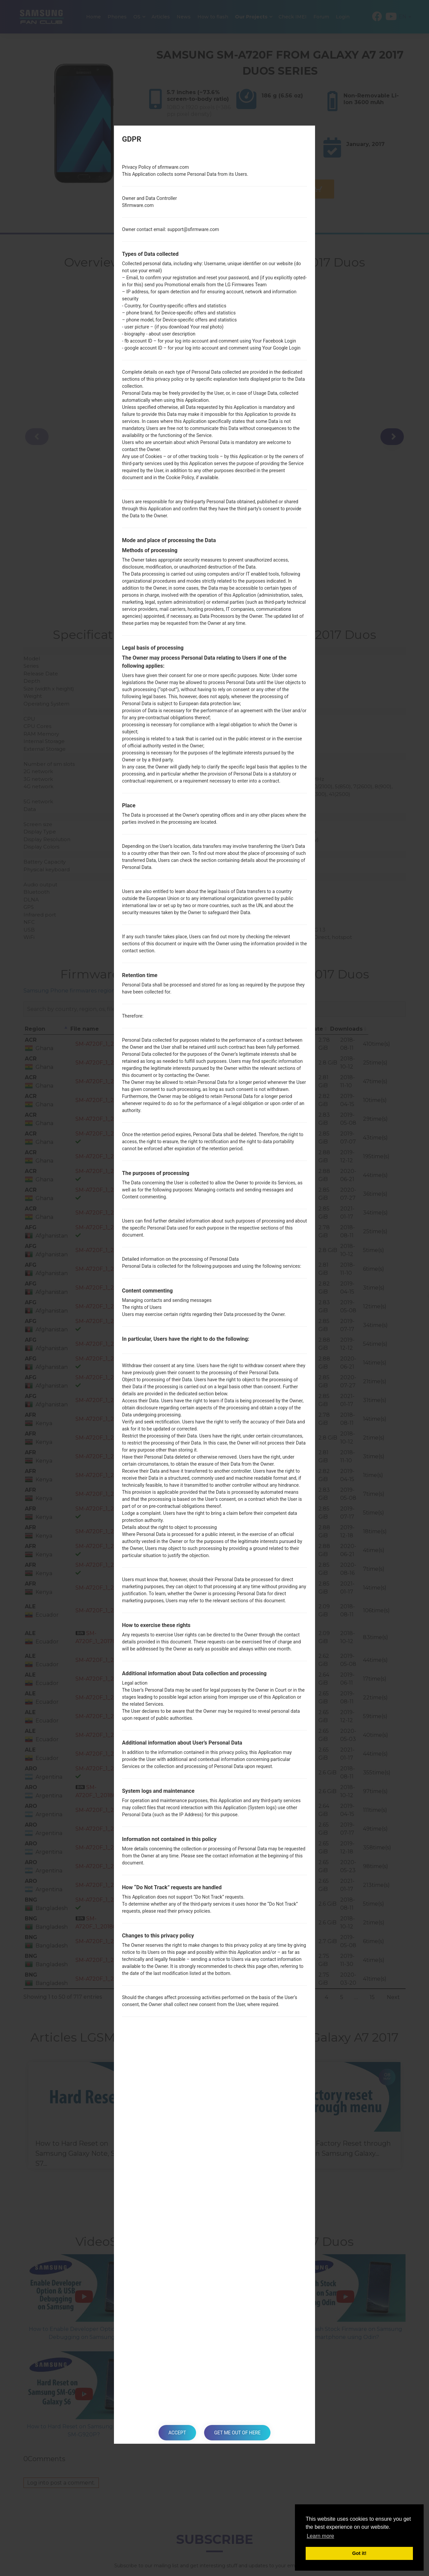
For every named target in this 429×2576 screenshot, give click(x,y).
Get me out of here (237, 2432)
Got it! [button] (359, 2553)
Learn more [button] (320, 2536)
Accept (177, 2432)
